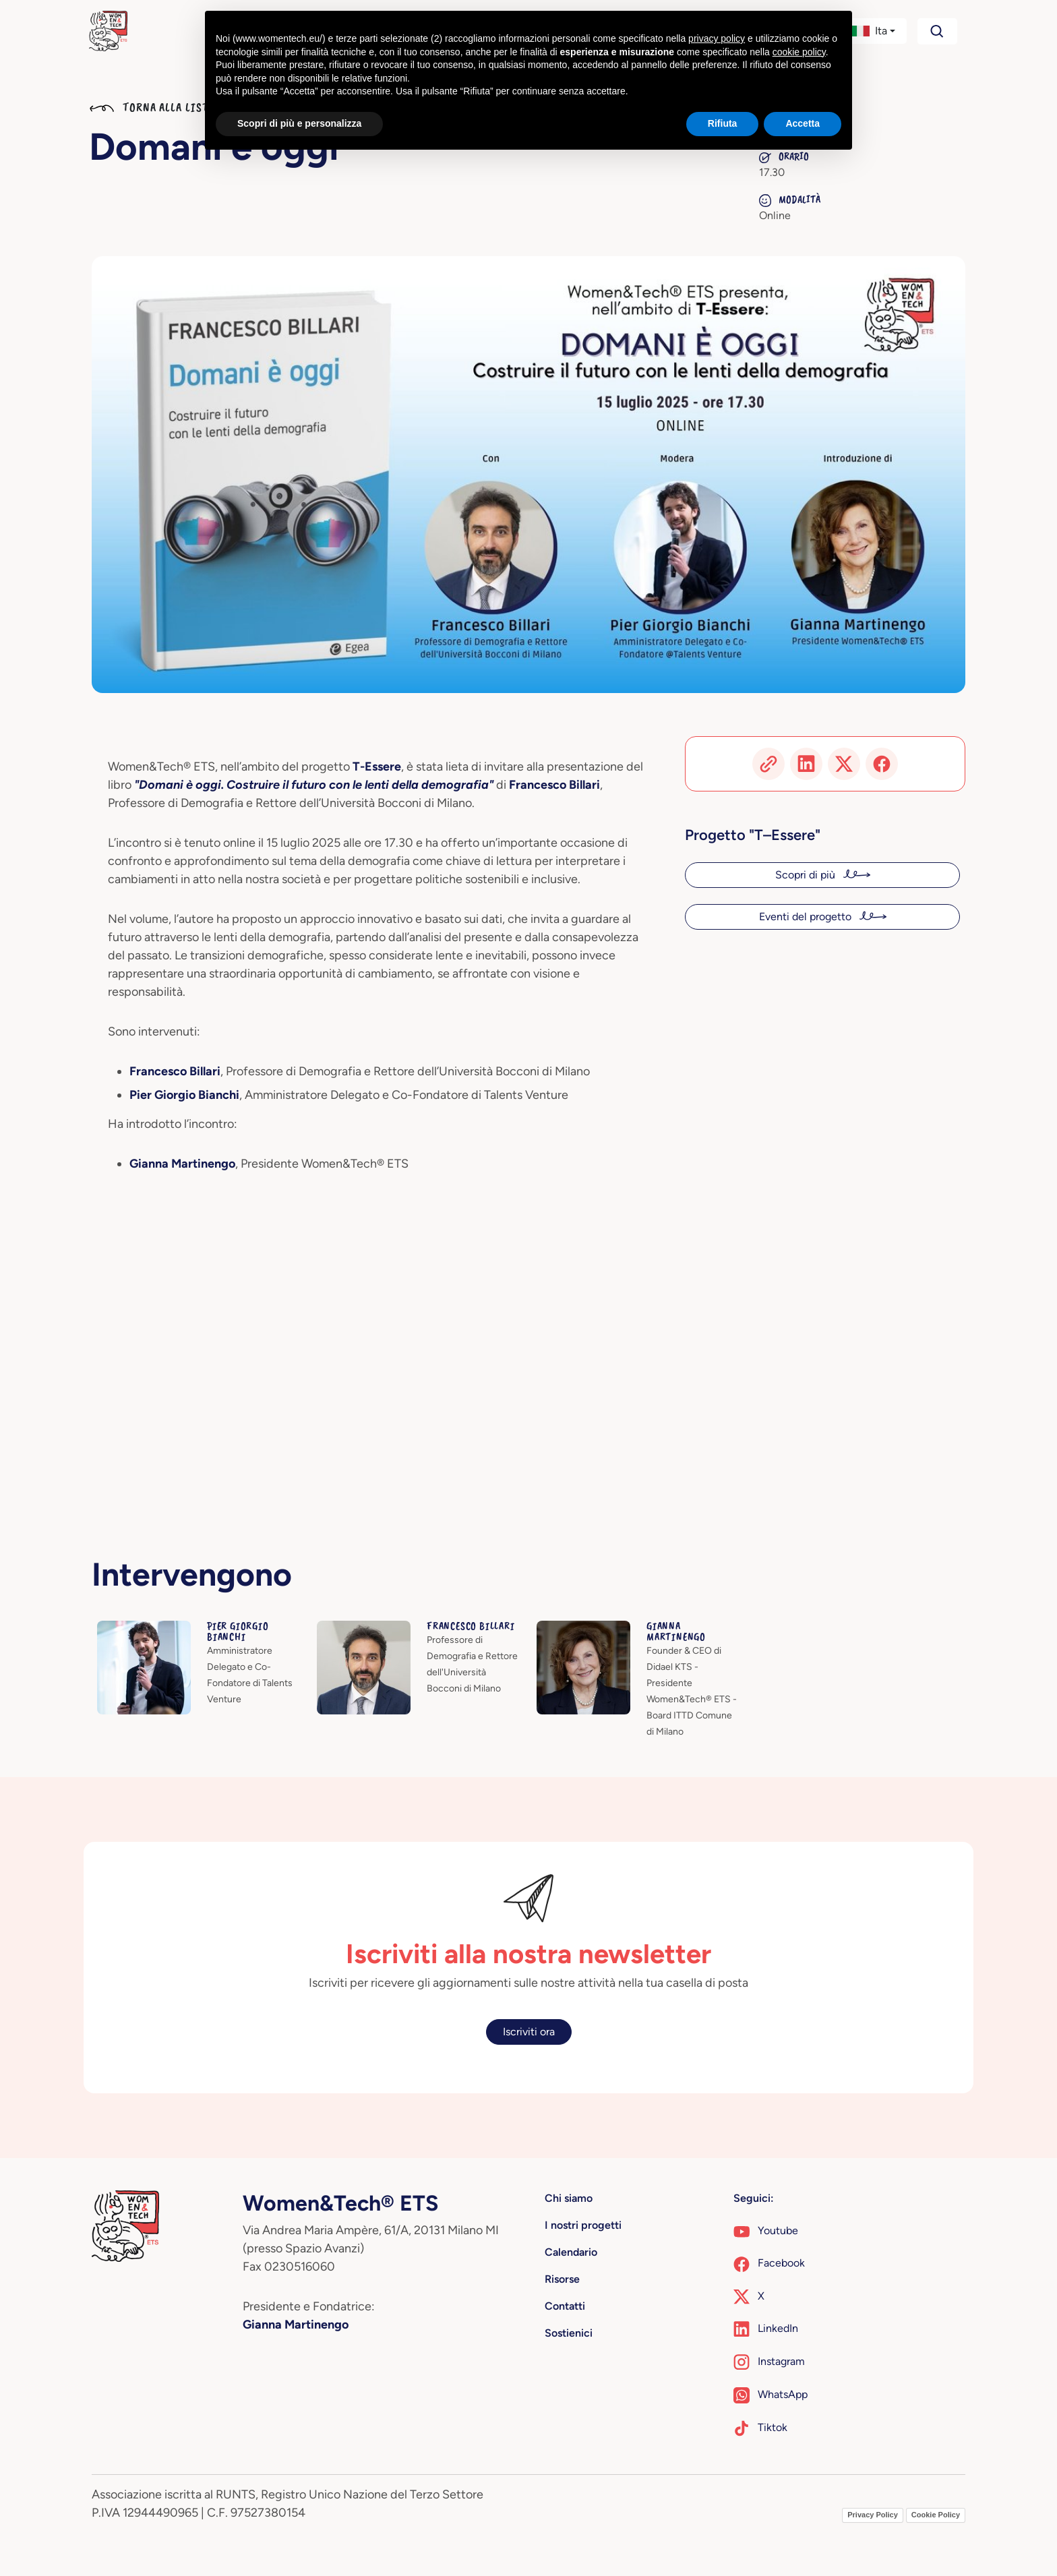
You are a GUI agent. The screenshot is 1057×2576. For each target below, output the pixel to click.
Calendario (571, 2252)
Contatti (565, 2306)
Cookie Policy (935, 2515)
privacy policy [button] (716, 38)
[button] (873, 31)
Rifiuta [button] (722, 123)
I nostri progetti (583, 2225)
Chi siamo (569, 2198)
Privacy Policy (872, 2515)
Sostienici (569, 2333)
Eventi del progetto (806, 916)
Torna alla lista (152, 107)
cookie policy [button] (799, 52)
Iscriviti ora (529, 2031)
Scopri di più (806, 874)
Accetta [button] (802, 123)
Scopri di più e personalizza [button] (299, 123)
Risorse (562, 2279)
